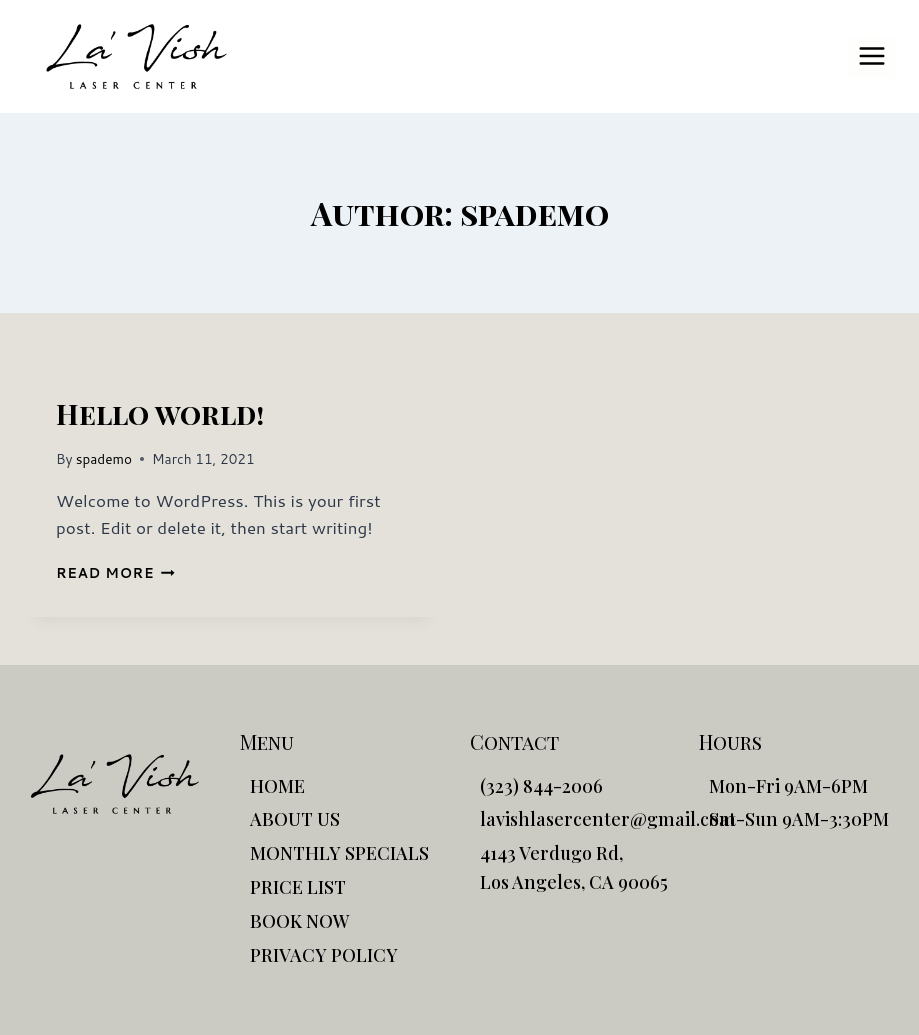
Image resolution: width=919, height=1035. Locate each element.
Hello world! (160, 413)
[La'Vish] (136, 56)
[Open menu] (871, 56)
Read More (115, 572)
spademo (104, 458)
